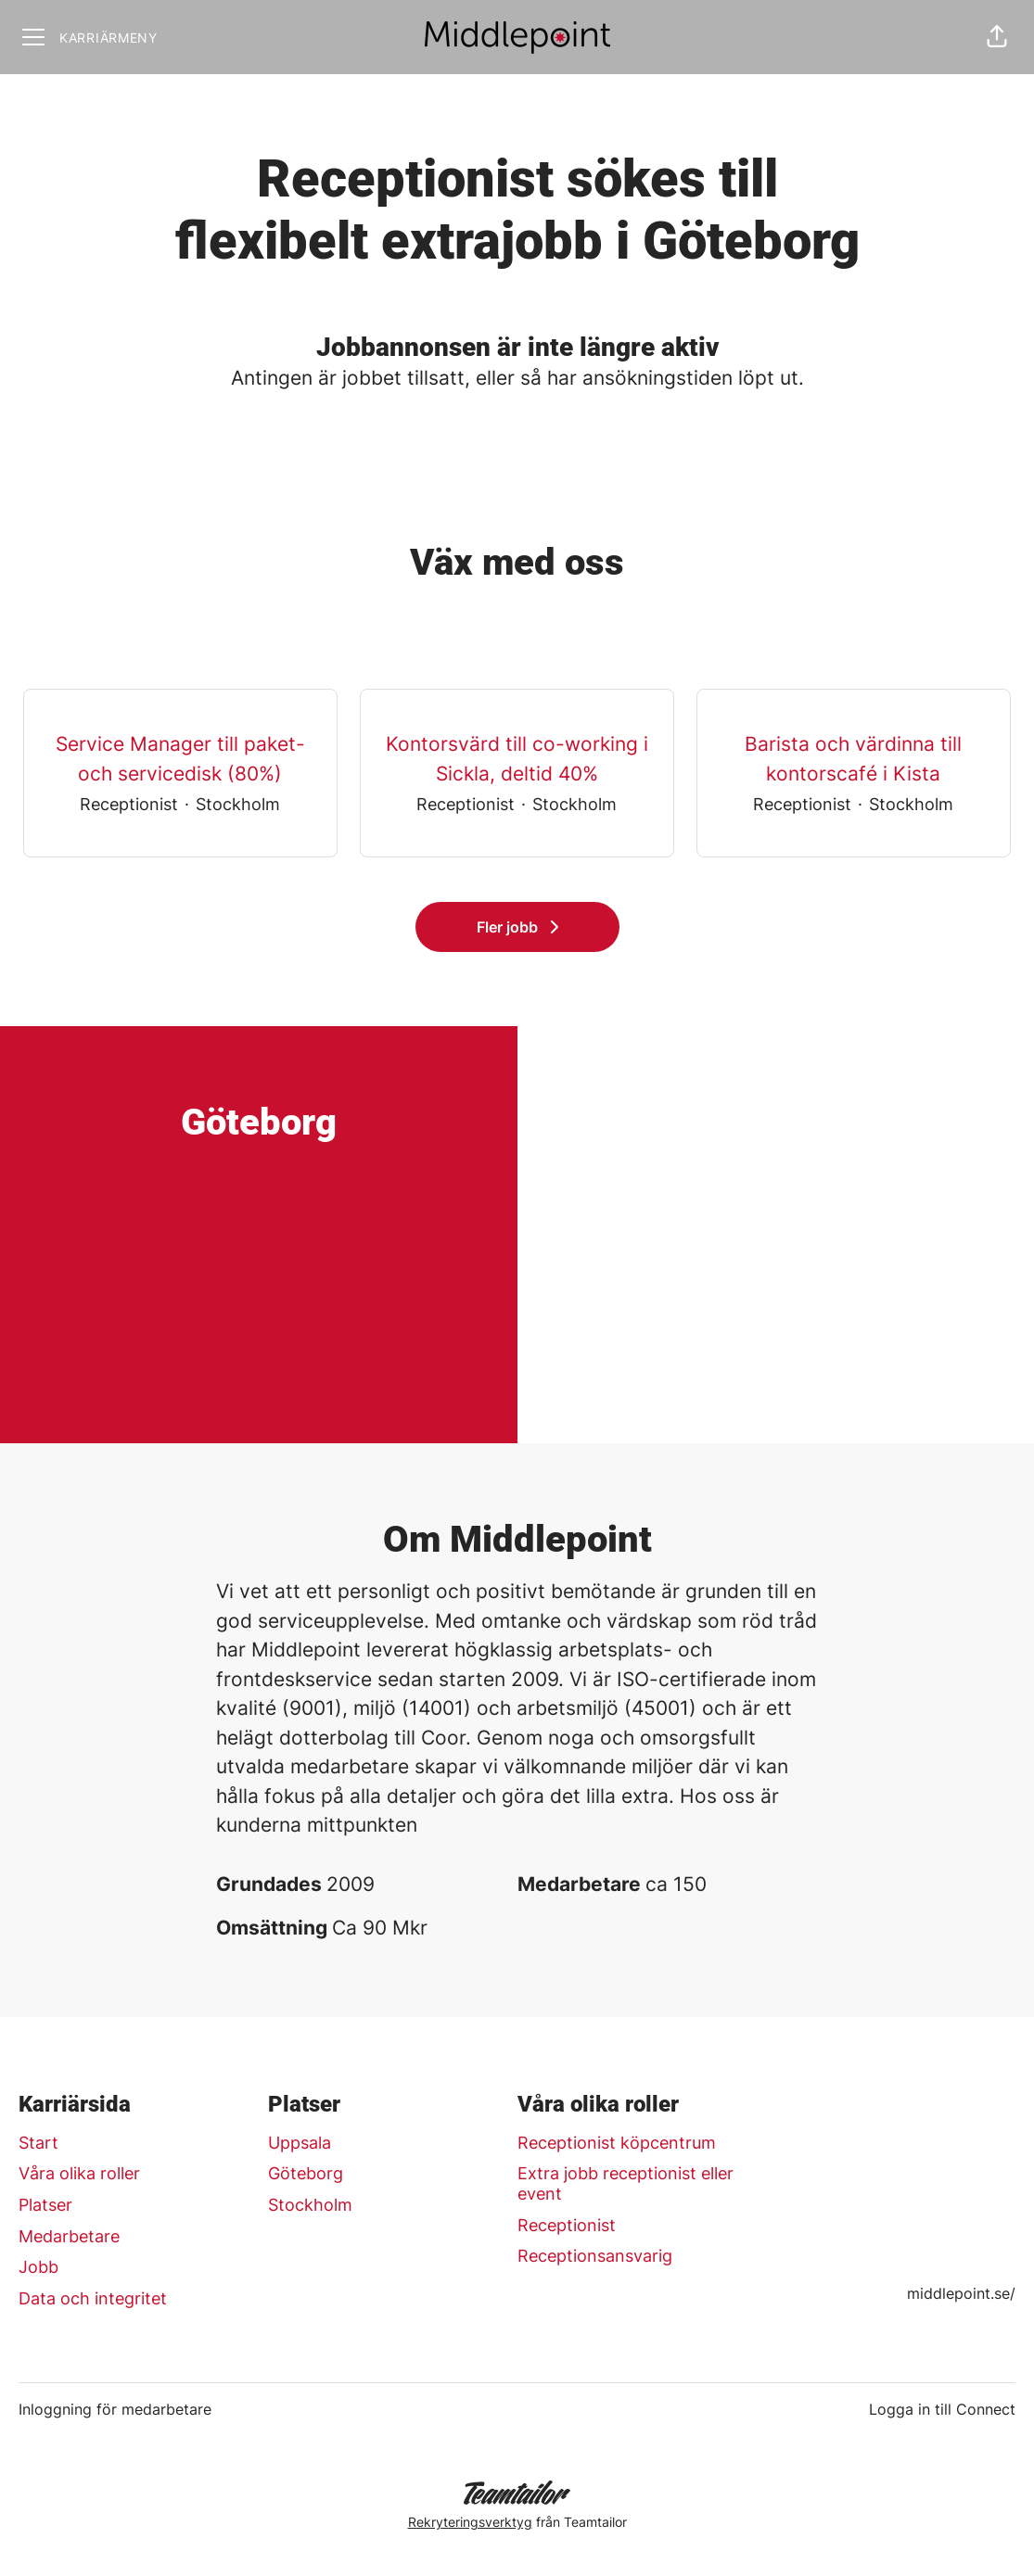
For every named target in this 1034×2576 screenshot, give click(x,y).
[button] (997, 37)
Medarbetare (69, 2236)
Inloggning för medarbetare (115, 2409)
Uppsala (299, 2142)
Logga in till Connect (942, 2409)
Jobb (38, 2267)
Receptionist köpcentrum (616, 2142)
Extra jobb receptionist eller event (625, 2183)
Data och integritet (93, 2298)
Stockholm (310, 2204)
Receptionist (566, 2225)
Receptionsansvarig (594, 2255)
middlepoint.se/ (961, 2293)
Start (38, 2142)
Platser (45, 2204)
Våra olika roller (79, 2173)
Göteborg (305, 2173)
